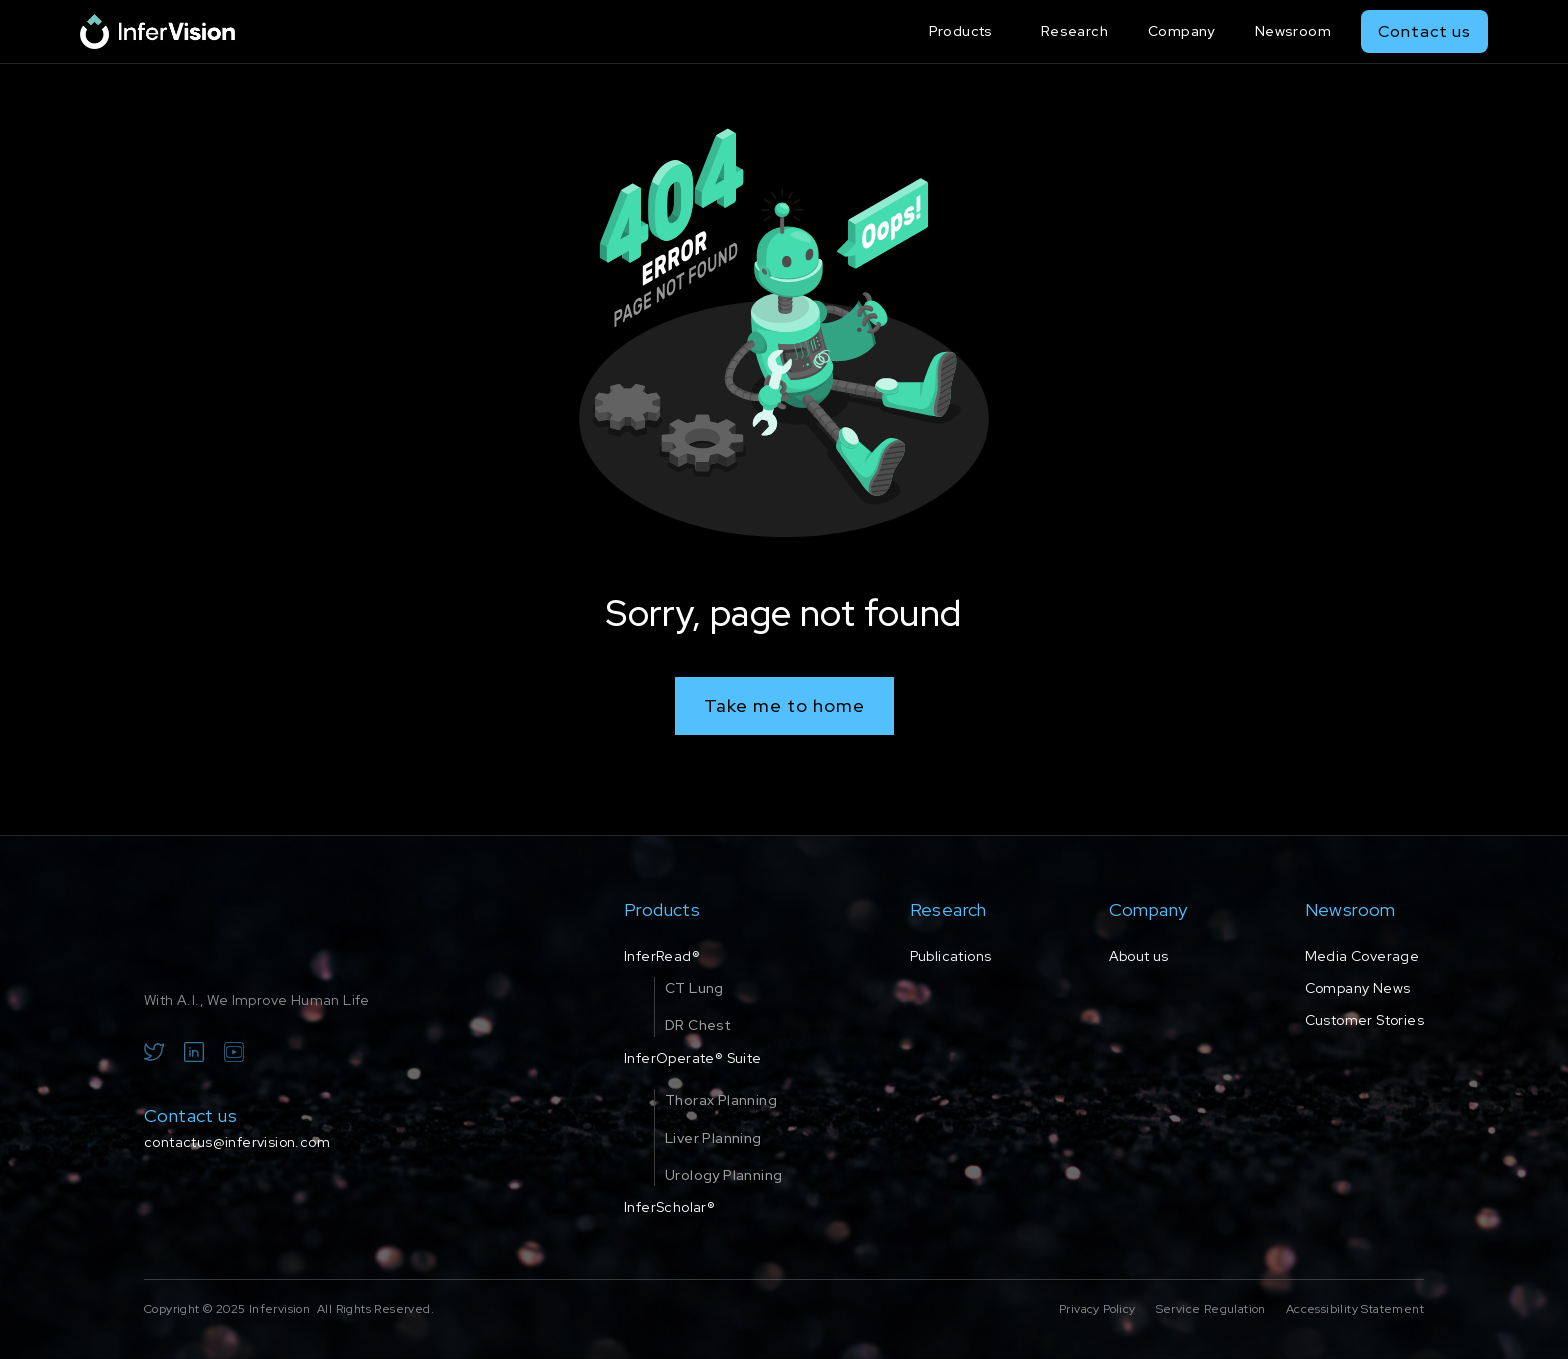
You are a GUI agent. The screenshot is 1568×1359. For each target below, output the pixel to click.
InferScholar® (669, 1207)
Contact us (1424, 31)
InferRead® (662, 956)
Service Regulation (1211, 1309)
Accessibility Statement (1355, 1309)
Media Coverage (1362, 956)
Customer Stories (1364, 1020)
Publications (951, 956)
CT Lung (694, 988)
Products (961, 31)
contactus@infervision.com (237, 1142)
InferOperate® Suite (693, 1058)
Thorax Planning (721, 1100)
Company (1181, 31)
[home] (157, 31)
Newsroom (1293, 31)
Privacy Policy (1097, 1309)
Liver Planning (713, 1138)
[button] (965, 31)
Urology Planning (723, 1175)
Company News (1358, 988)
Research (1074, 31)
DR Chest (697, 1025)
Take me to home (784, 705)
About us (1139, 956)
